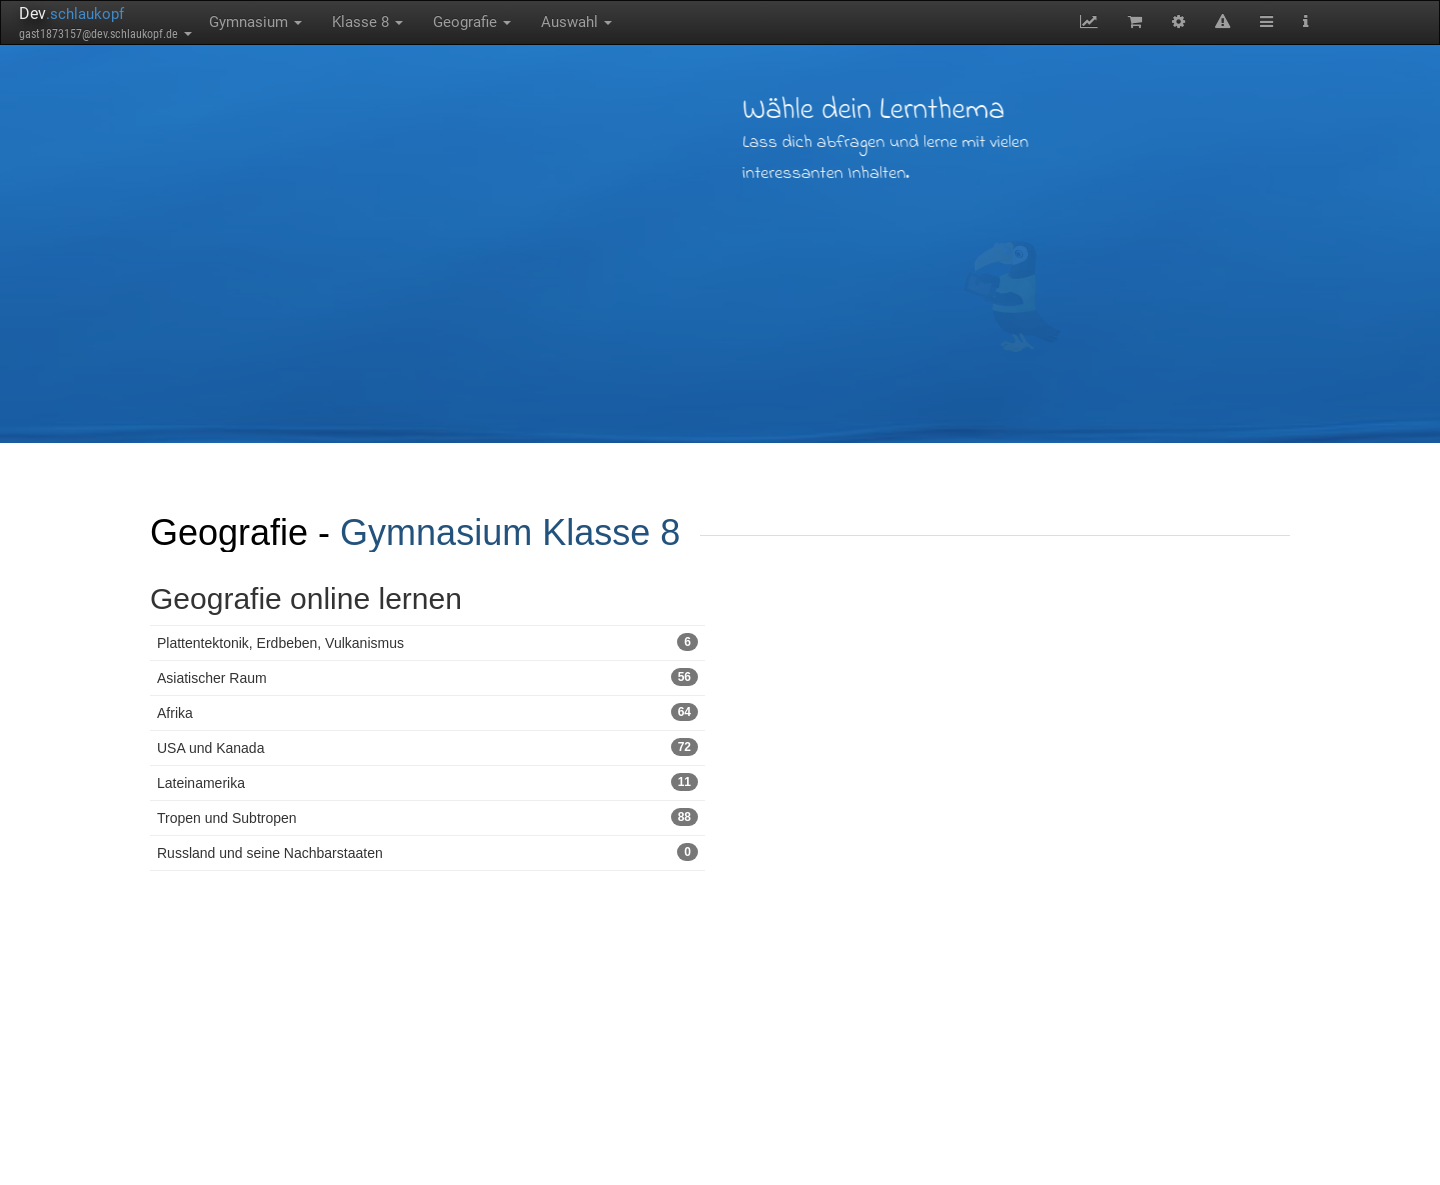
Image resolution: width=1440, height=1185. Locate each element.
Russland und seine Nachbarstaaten (427, 852)
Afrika (427, 712)
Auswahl (576, 22)
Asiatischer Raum (427, 677)
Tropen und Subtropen (427, 817)
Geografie (472, 22)
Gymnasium (255, 22)
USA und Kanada (427, 747)
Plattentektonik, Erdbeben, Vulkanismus (427, 642)
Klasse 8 (367, 22)
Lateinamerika (427, 782)
